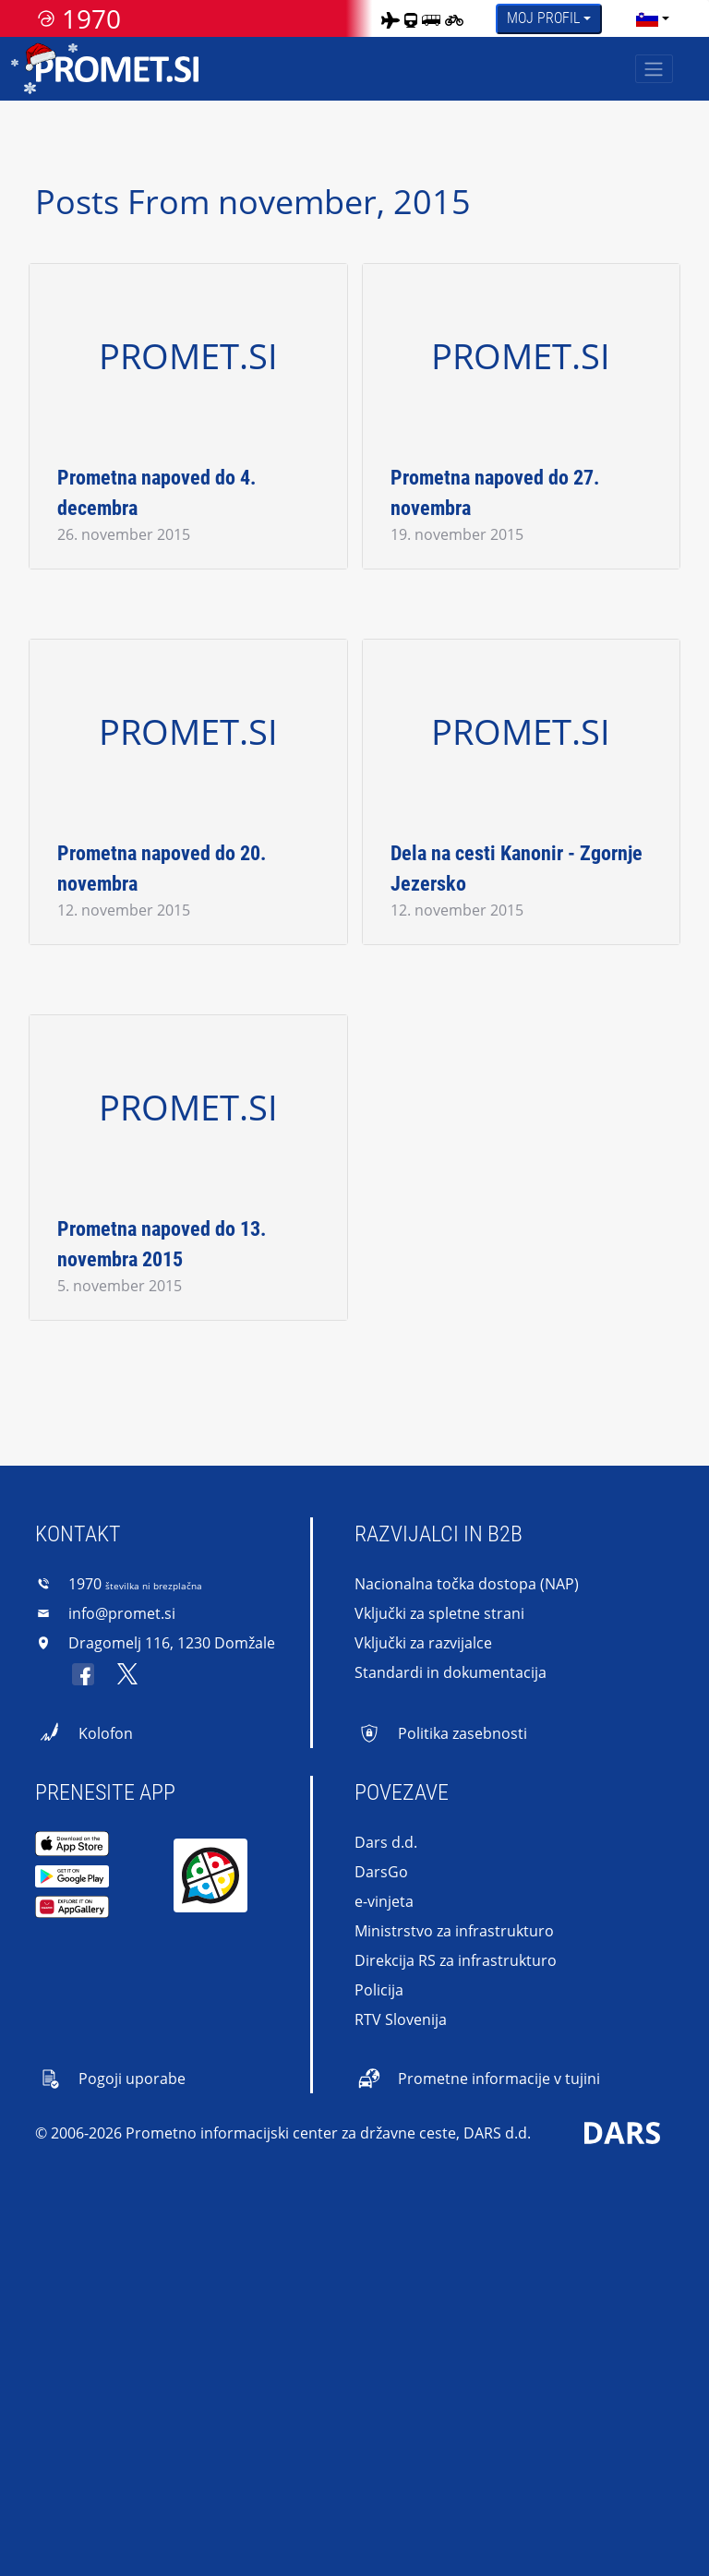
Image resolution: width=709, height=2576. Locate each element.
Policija (378, 1990)
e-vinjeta (384, 1901)
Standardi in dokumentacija (450, 1672)
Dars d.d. (385, 1842)
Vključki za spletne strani (439, 1613)
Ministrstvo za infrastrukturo (454, 1931)
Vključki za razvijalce (423, 1643)
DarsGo (381, 1872)
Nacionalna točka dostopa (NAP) (466, 1584)
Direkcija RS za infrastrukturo (455, 1960)
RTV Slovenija (400, 2019)
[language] (647, 18)
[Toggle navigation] (654, 68)
